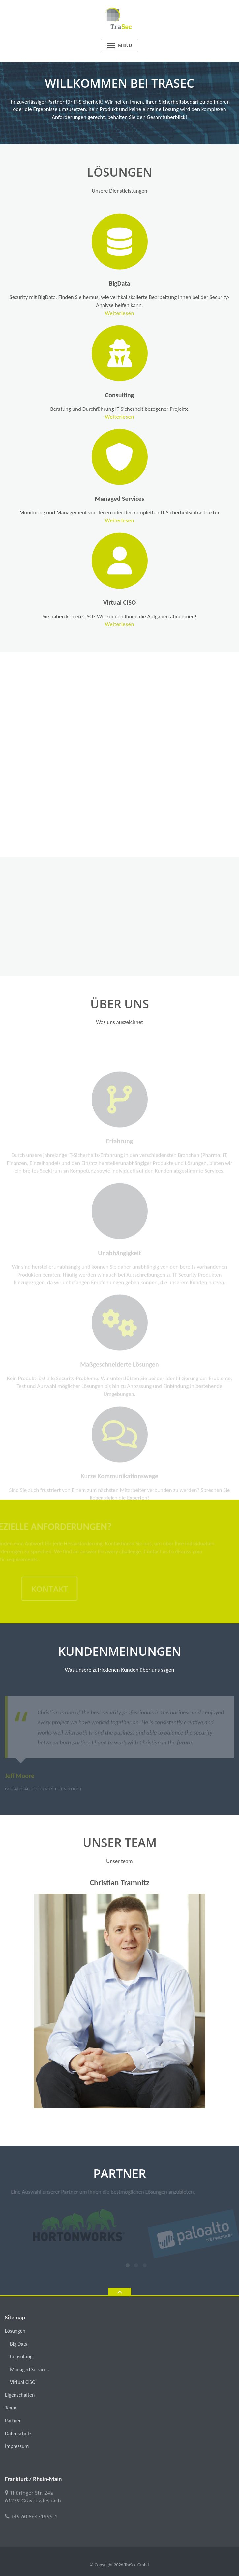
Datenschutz (18, 2433)
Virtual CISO (132, 602)
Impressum (17, 2446)
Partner (13, 2420)
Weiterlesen (133, 313)
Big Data (19, 2344)
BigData (133, 283)
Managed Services (133, 498)
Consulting (132, 395)
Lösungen (15, 2331)
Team (10, 2408)
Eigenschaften (20, 2395)
